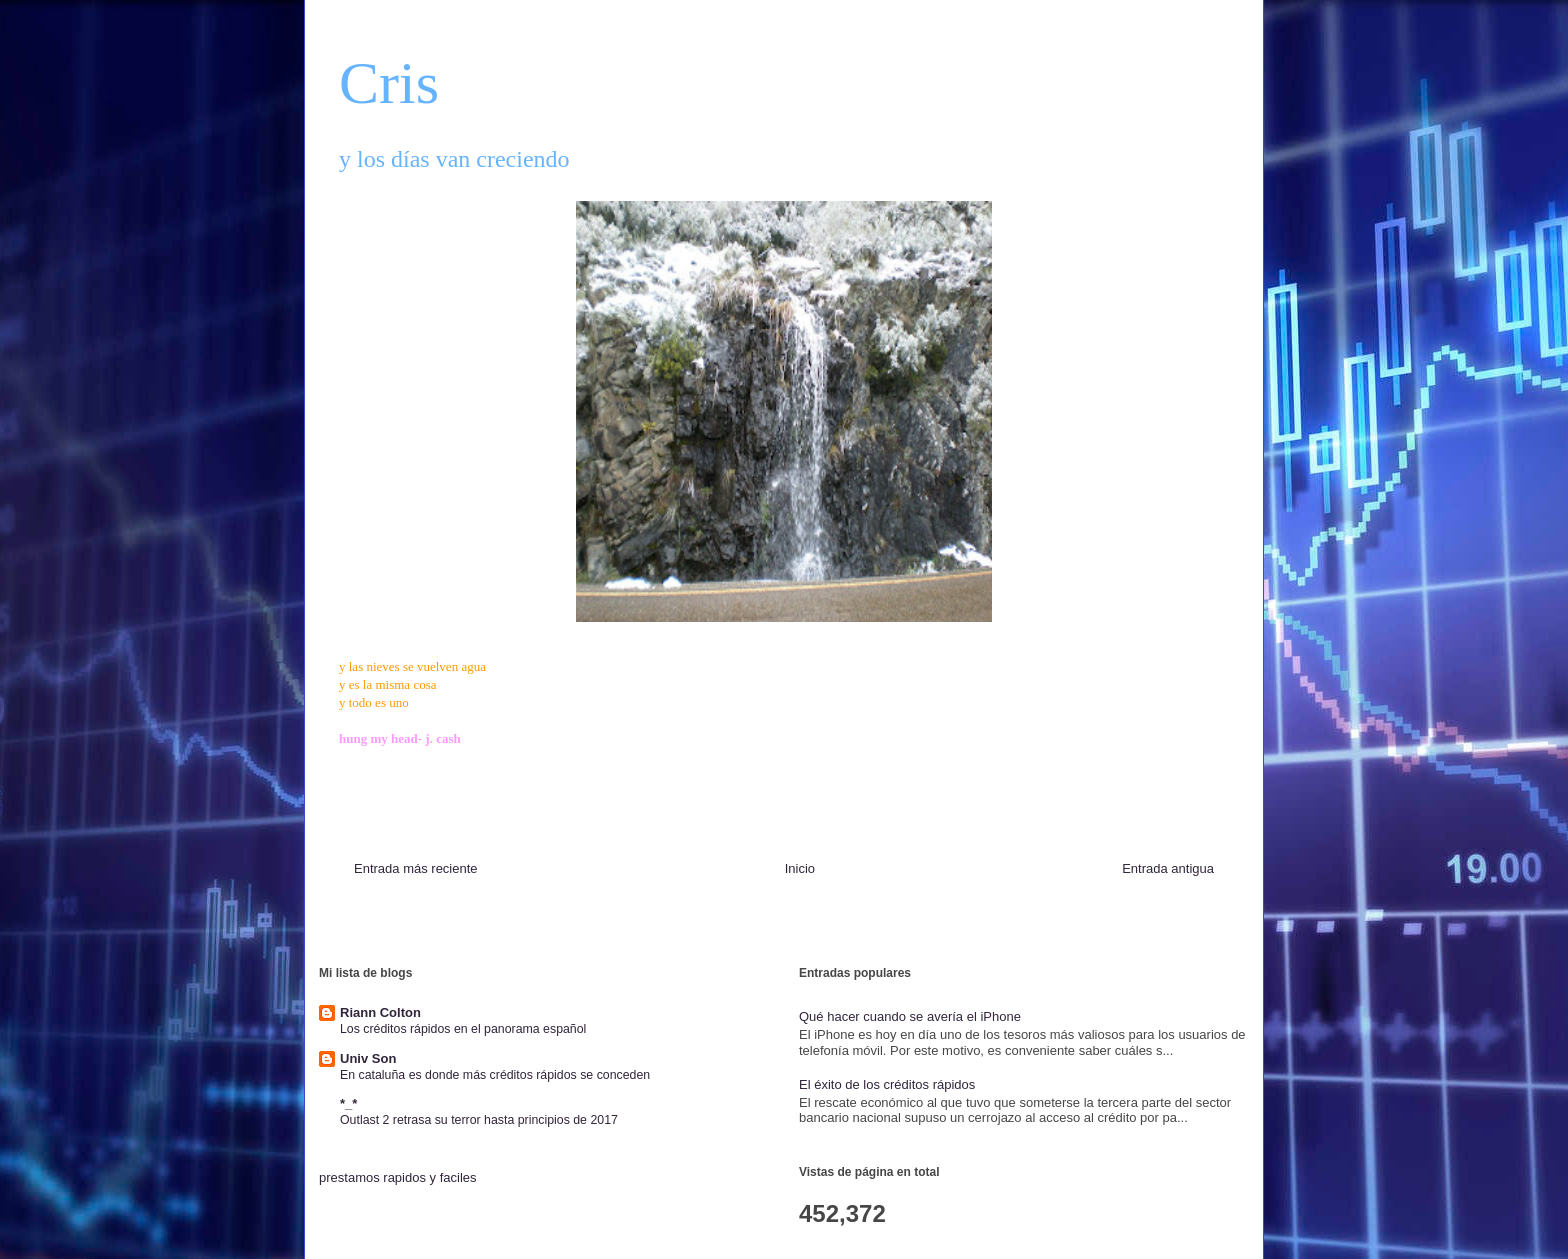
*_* (348, 1103)
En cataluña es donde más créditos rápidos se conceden (495, 1075)
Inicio (800, 868)
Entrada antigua (1168, 868)
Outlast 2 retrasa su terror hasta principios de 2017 (479, 1120)
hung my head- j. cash (400, 738)
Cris (389, 83)
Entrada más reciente (416, 868)
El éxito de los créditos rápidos (887, 1084)
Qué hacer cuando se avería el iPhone (910, 1016)
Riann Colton (380, 1012)
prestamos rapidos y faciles (398, 1177)
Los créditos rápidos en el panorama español (463, 1029)
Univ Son (368, 1058)
